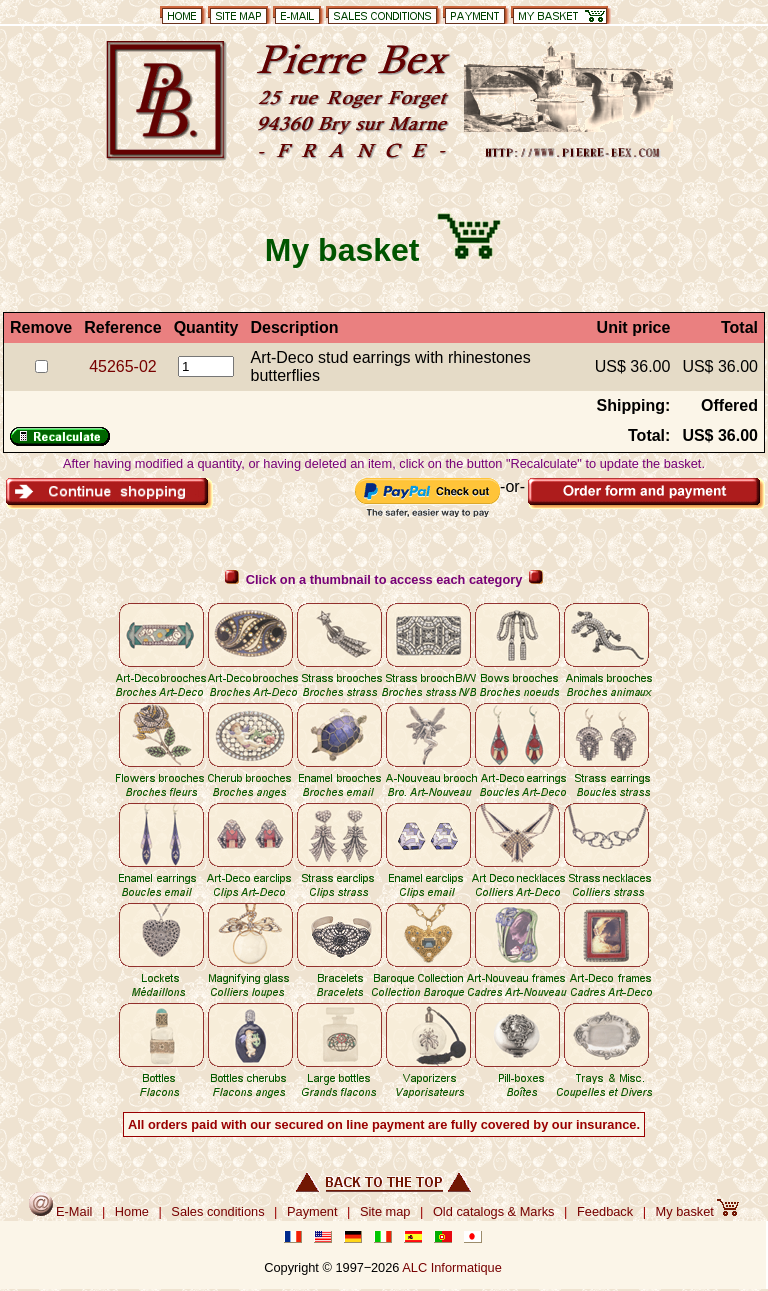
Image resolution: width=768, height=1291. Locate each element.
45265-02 (123, 366)
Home (132, 1211)
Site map (385, 1211)
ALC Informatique (452, 1267)
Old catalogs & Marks (494, 1211)
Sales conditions (217, 1211)
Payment (312, 1211)
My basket (698, 1211)
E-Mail (61, 1211)
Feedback (605, 1211)
